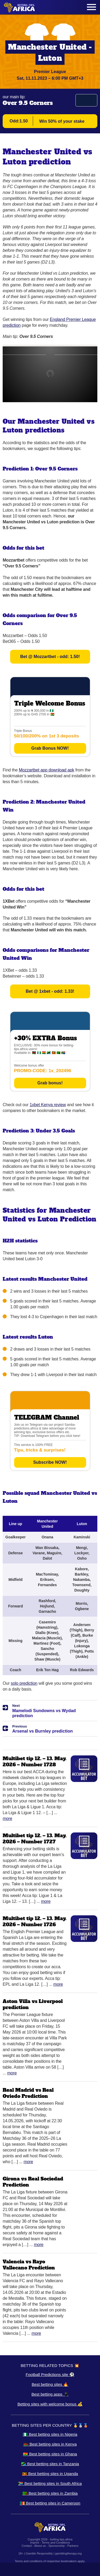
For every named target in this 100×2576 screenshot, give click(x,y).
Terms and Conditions (56, 2542)
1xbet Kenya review (48, 1104)
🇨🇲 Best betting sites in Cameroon (50, 2503)
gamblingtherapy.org (68, 2553)
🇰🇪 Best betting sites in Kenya (50, 2444)
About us (40, 2545)
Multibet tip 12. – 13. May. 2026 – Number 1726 (34, 1921)
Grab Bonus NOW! (50, 748)
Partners (72, 2545)
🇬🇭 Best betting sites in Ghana (50, 2454)
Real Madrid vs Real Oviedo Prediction (28, 2093)
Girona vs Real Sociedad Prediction (33, 2181)
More (7, 1818)
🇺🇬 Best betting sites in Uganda (50, 2473)
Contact (27, 2545)
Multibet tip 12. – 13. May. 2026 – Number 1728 (34, 1761)
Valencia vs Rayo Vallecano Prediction (29, 2264)
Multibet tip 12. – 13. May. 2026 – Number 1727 (34, 1838)
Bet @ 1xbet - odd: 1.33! (50, 991)
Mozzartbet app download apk (46, 770)
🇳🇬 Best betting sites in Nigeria (50, 2434)
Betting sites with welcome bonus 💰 (49, 2404)
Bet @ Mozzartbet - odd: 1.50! (50, 656)
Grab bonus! (50, 1083)
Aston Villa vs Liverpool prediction (33, 2004)
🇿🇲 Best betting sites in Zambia (50, 2493)
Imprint (34, 2542)
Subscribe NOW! (50, 1462)
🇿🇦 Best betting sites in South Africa (50, 2483)
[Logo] (19, 7)
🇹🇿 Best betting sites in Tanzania (50, 2464)
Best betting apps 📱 (50, 2394)
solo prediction (24, 1683)
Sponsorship (56, 2545)
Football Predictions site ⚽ (50, 2374)
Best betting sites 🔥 (50, 2384)
